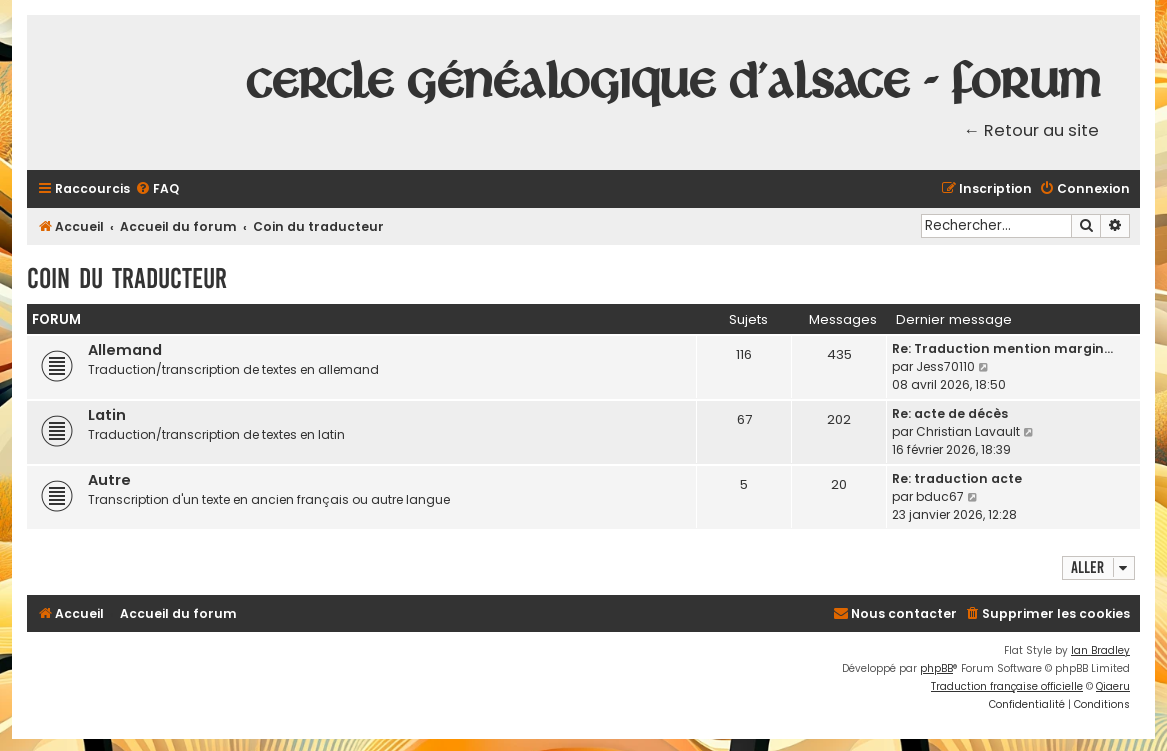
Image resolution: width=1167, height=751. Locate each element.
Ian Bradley (1100, 650)
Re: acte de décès (950, 413)
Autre (109, 480)
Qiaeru (1113, 686)
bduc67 (940, 496)
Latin (107, 415)
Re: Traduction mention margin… (1002, 348)
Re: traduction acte (957, 478)
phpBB (936, 668)
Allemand (125, 350)
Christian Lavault (968, 431)
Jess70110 (945, 366)
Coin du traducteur (127, 278)
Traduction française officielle (1007, 686)
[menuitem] (157, 189)
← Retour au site (1032, 130)
